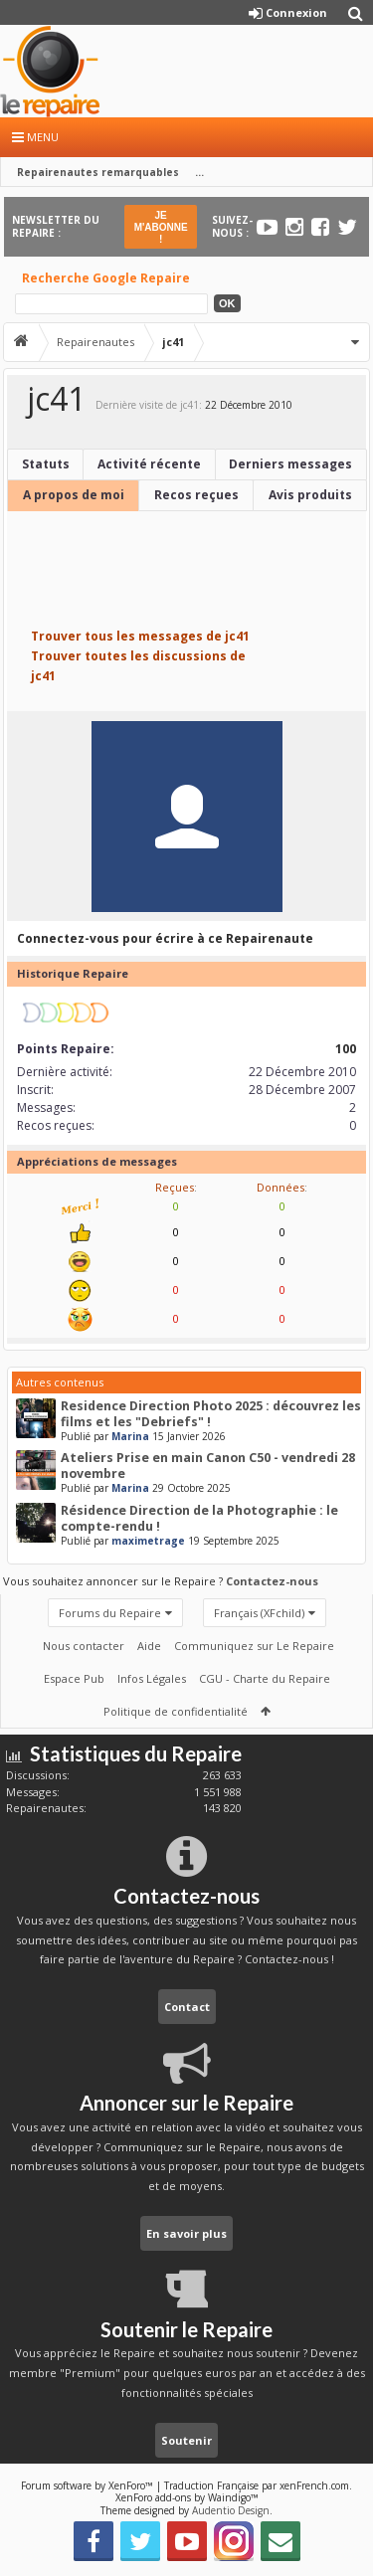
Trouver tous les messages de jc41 (140, 636)
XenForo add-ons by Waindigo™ (187, 2497)
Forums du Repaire (110, 1612)
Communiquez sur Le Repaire (254, 1645)
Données (280, 1187)
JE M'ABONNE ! (161, 227)
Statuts (46, 464)
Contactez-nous (272, 1580)
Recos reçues (196, 494)
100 (345, 1048)
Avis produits (310, 494)
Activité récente (149, 464)
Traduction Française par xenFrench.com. (258, 2485)
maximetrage (148, 1541)
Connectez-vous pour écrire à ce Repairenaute (165, 938)
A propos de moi (73, 494)
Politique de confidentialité (175, 1711)
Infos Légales (151, 1678)
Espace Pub (74, 1678)
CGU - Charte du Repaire (264, 1678)
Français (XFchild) (259, 1612)
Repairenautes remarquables (98, 172)
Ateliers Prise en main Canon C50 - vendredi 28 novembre (208, 1465)
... (199, 172)
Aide (149, 1645)
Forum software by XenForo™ (88, 2485)
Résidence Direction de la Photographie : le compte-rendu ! (199, 1518)
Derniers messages (290, 464)
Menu (35, 136)
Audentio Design (231, 2510)
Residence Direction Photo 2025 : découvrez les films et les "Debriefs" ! (211, 1413)
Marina (130, 1436)
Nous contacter (83, 1645)
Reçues (174, 1187)
